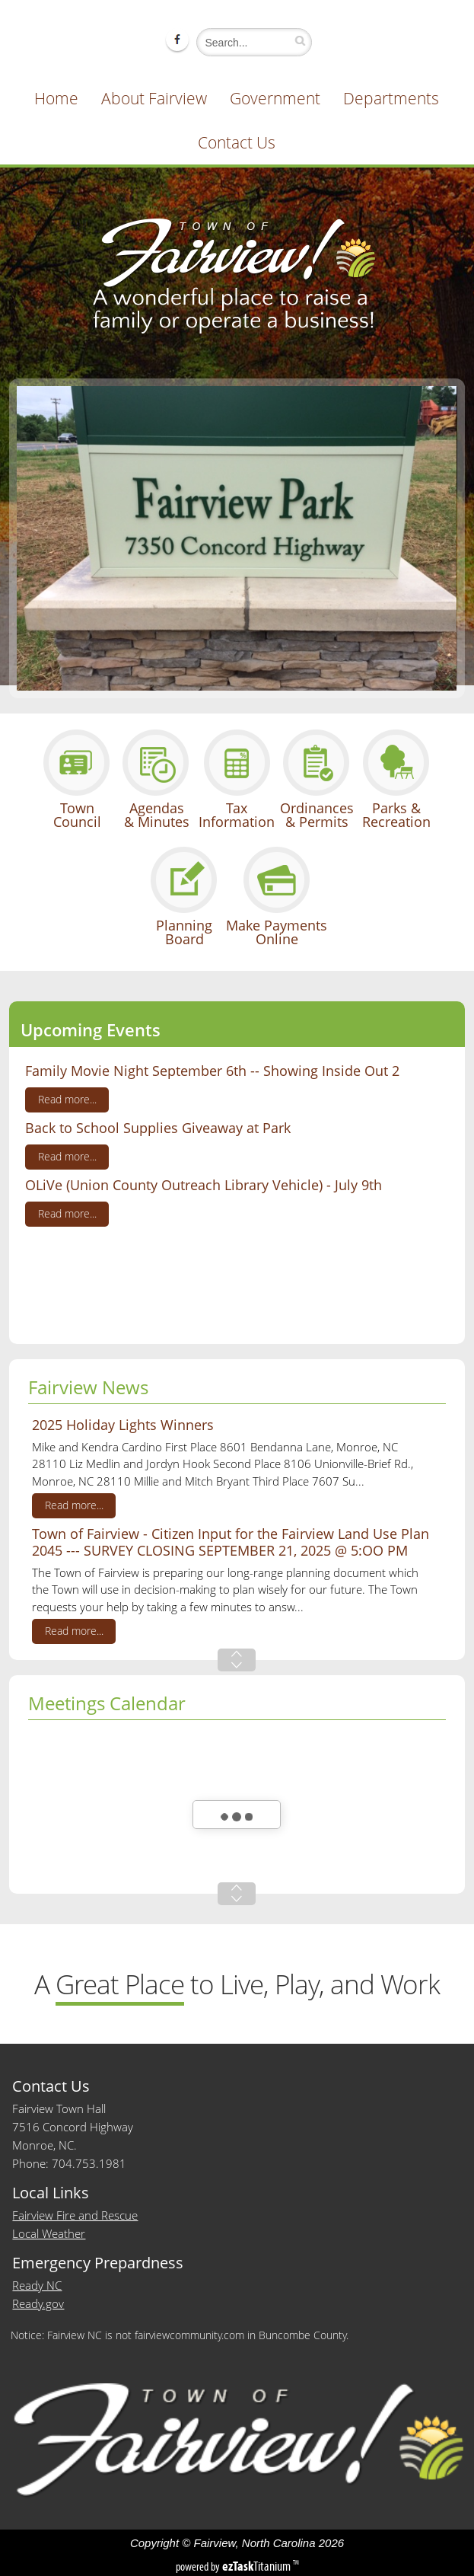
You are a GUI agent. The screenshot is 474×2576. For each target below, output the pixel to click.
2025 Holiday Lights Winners (123, 1425)
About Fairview (154, 98)
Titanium (257, 2566)
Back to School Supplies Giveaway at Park (158, 1128)
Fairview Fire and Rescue (75, 2215)
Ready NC (37, 2285)
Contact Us (236, 142)
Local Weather (48, 2233)
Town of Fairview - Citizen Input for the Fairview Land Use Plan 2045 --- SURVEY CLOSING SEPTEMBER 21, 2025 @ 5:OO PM (230, 1542)
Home (56, 98)
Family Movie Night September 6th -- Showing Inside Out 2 (212, 1070)
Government (275, 98)
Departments (391, 98)
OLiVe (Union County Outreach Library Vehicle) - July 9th (203, 1185)
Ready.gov (38, 2303)
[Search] (250, 42)
